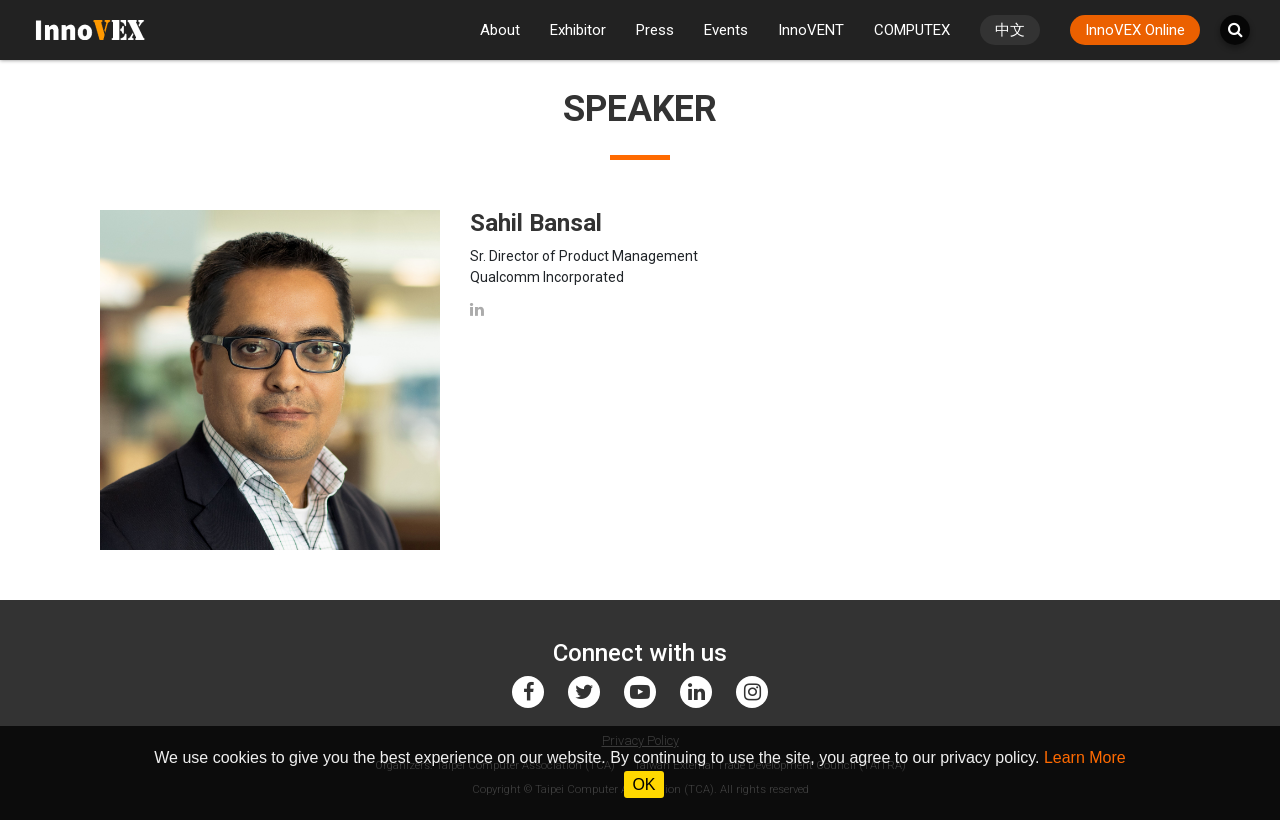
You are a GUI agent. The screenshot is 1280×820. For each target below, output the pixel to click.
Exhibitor (578, 30)
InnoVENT (811, 30)
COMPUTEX (912, 30)
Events (726, 30)
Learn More (1085, 757)
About (500, 30)
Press (655, 30)
